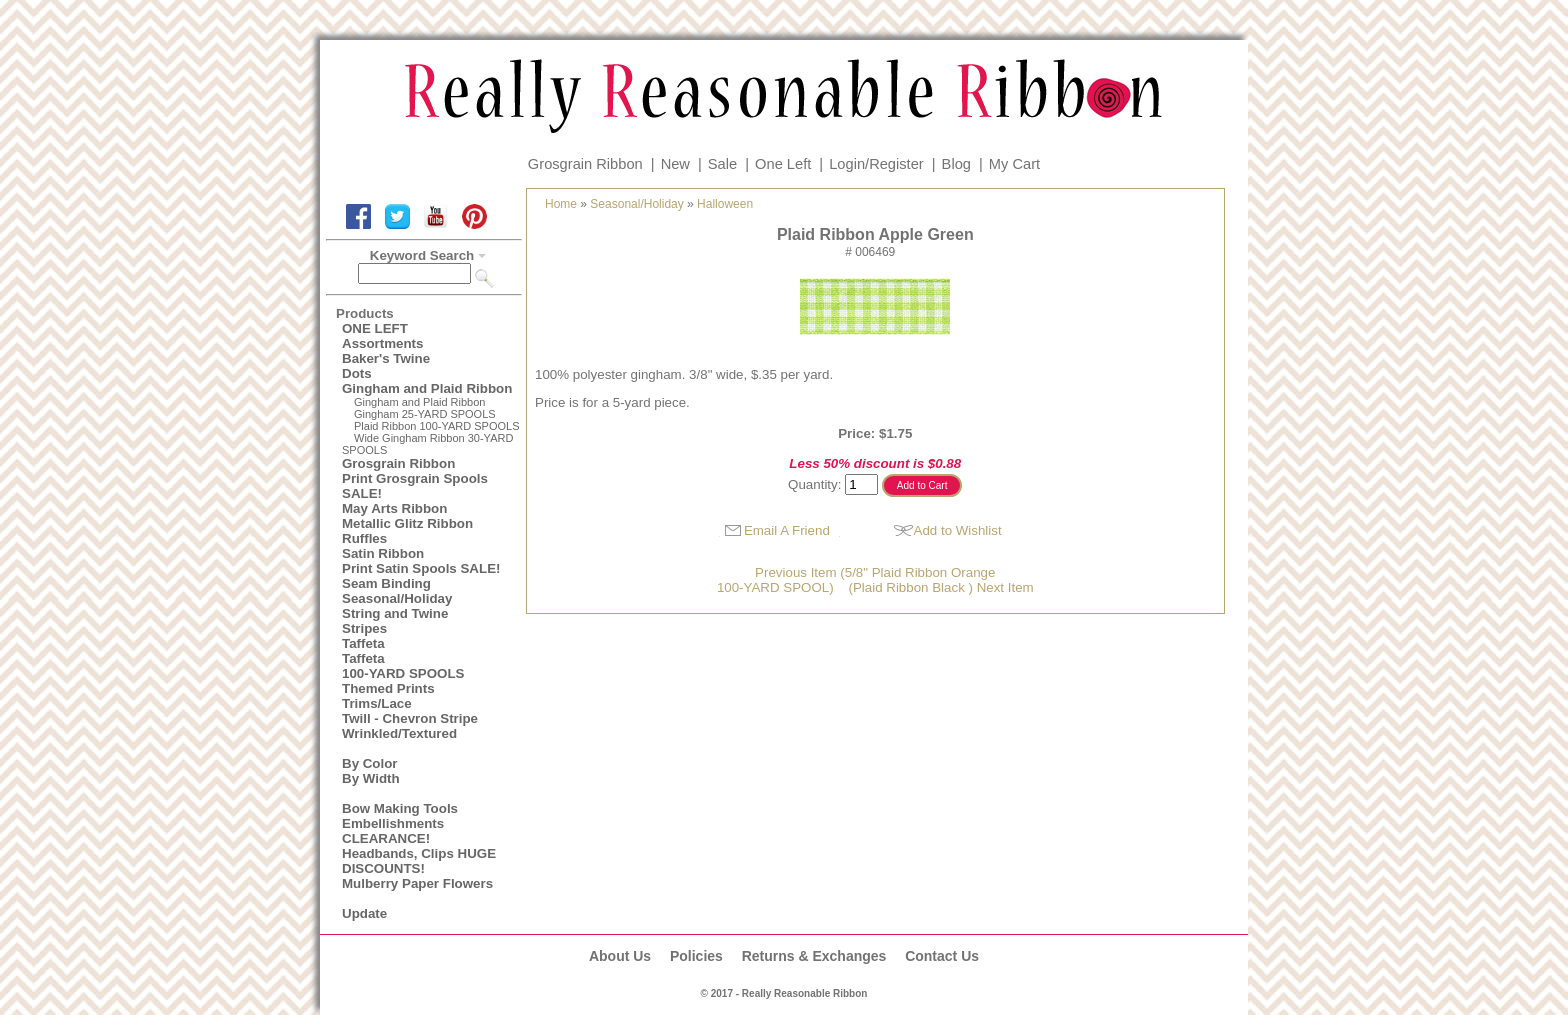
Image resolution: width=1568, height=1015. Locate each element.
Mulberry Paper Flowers (417, 883)
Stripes (364, 628)
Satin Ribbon (383, 553)
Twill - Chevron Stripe (410, 718)
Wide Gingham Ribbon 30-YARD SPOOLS (427, 444)
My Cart (1014, 164)
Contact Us (942, 956)
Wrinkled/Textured (399, 733)
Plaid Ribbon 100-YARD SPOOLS (437, 426)
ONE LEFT (375, 328)
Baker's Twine (386, 358)
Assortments (382, 343)
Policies (696, 956)
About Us (620, 956)
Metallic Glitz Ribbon (407, 523)
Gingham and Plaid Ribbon (427, 388)
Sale (722, 164)
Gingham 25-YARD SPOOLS (425, 414)
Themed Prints (388, 688)
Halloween (725, 204)
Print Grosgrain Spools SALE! (415, 486)
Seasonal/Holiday (397, 598)
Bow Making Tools (400, 808)
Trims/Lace (377, 703)
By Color (370, 763)
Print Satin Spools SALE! (421, 568)
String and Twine (395, 613)
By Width (371, 778)
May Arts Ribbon (394, 508)
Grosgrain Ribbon (585, 164)
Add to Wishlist (958, 530)
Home (561, 204)
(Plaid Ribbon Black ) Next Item (940, 587)
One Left (783, 164)
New (675, 164)
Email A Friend (787, 530)
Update (364, 913)
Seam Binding (386, 583)
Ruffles (364, 538)
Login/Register (876, 164)
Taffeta (363, 643)
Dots (357, 373)
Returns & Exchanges (814, 956)
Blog (956, 164)
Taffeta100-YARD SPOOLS (403, 666)
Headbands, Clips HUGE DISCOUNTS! (419, 861)
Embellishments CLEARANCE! (393, 831)
